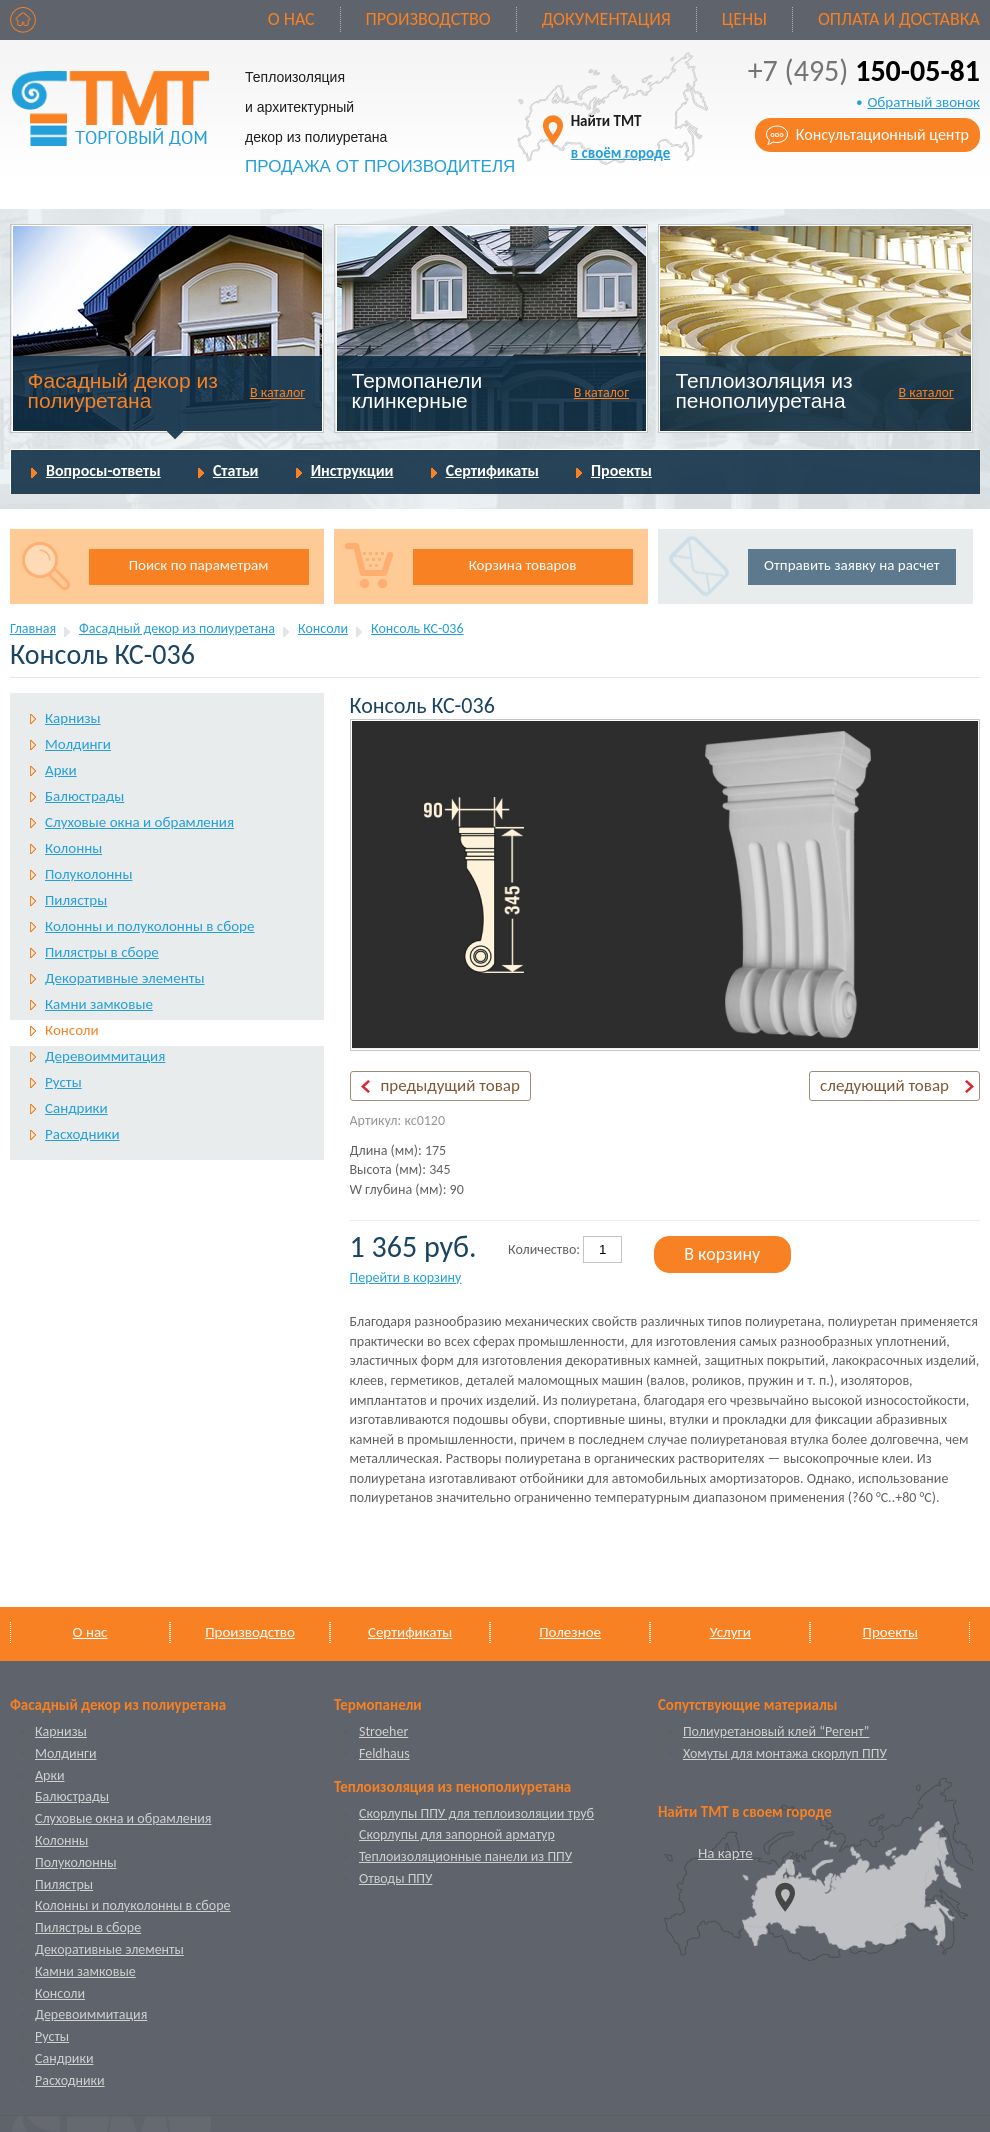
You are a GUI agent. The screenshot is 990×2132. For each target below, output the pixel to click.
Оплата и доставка (899, 19)
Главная (33, 628)
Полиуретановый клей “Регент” (776, 1731)
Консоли (323, 628)
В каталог (277, 392)
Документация (606, 19)
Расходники (82, 1134)
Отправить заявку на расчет (851, 565)
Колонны (73, 848)
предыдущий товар (450, 1085)
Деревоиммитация (105, 1056)
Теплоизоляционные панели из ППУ (465, 1856)
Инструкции (352, 470)
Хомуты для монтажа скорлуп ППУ (785, 1753)
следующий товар (884, 1085)
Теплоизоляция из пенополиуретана (763, 390)
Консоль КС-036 (417, 628)
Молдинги (78, 744)
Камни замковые (99, 1004)
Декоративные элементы (124, 978)
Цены (744, 19)
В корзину (722, 1254)
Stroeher (383, 1731)
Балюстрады (84, 796)
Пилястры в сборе (102, 952)
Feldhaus (384, 1753)
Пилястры (76, 900)
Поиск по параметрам (199, 565)
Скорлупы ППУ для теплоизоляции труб (476, 1813)
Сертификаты (492, 470)
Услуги (730, 1632)
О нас (291, 19)
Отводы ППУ (395, 1878)
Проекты (621, 470)
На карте (725, 1853)
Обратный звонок (923, 102)
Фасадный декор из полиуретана (123, 390)
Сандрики (76, 1108)
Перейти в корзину (406, 1277)
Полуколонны (88, 874)
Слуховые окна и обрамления (139, 822)
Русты (63, 1082)
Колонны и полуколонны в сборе (149, 926)
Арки (61, 770)
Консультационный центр (882, 134)
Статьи (236, 470)
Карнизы (73, 718)
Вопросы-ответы (103, 470)
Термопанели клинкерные (417, 390)
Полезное (570, 1632)
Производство (428, 19)
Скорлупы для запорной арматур (457, 1834)
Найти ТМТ (621, 136)
